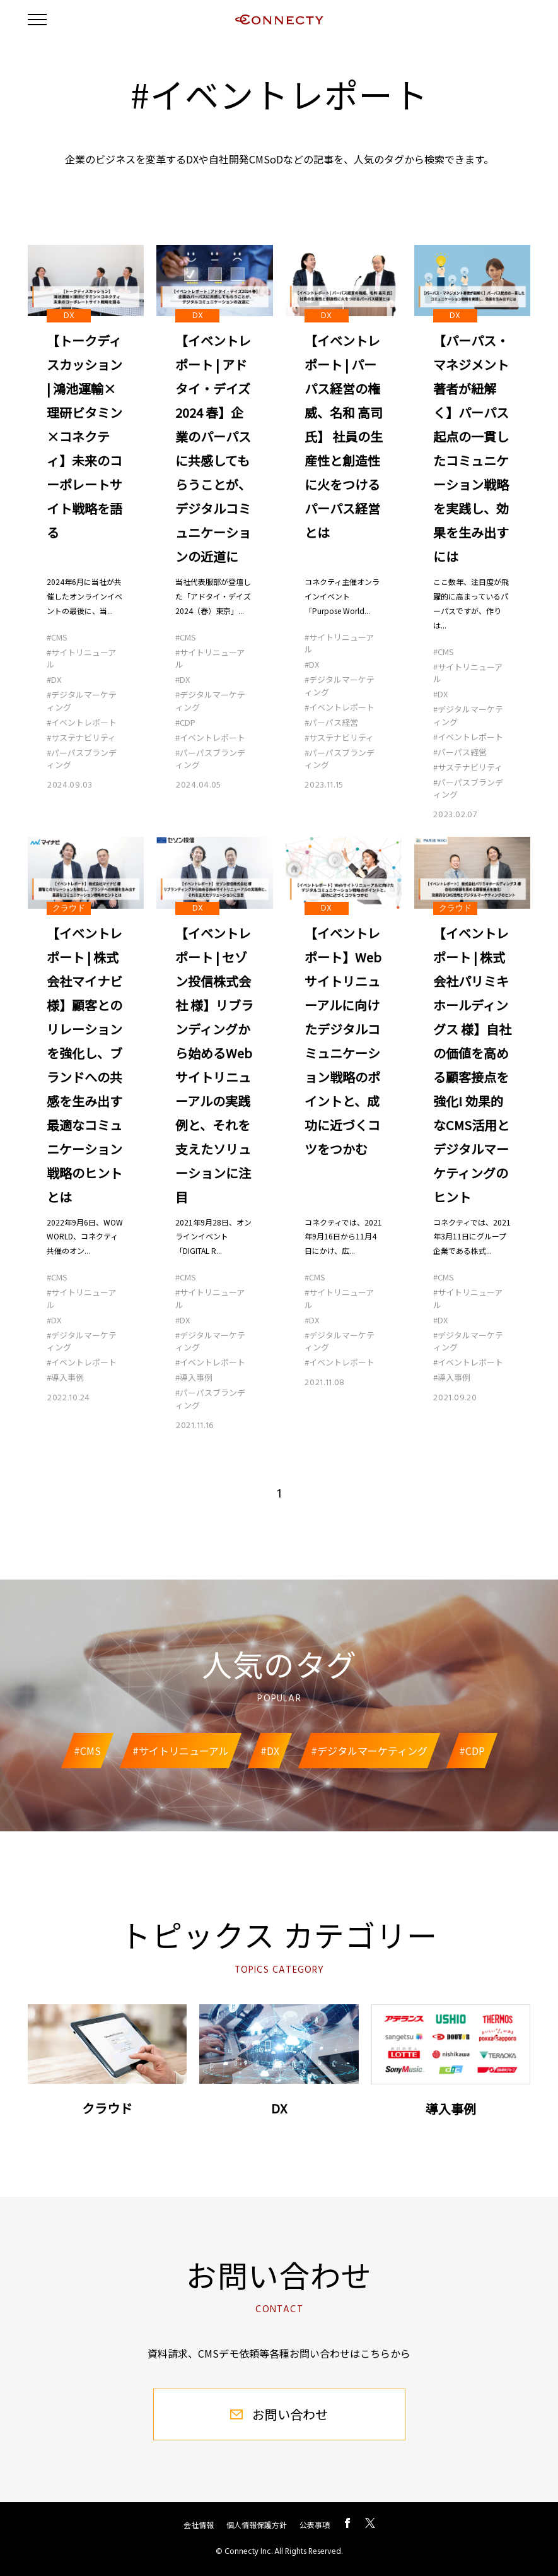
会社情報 (198, 2524)
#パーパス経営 (331, 722)
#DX (54, 679)
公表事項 (314, 2524)
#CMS (57, 637)
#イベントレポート (82, 722)
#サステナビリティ (81, 737)
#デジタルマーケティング (82, 700)
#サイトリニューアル (81, 658)
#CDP (185, 722)
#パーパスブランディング (82, 759)
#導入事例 (65, 1377)
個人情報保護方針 (256, 2524)
